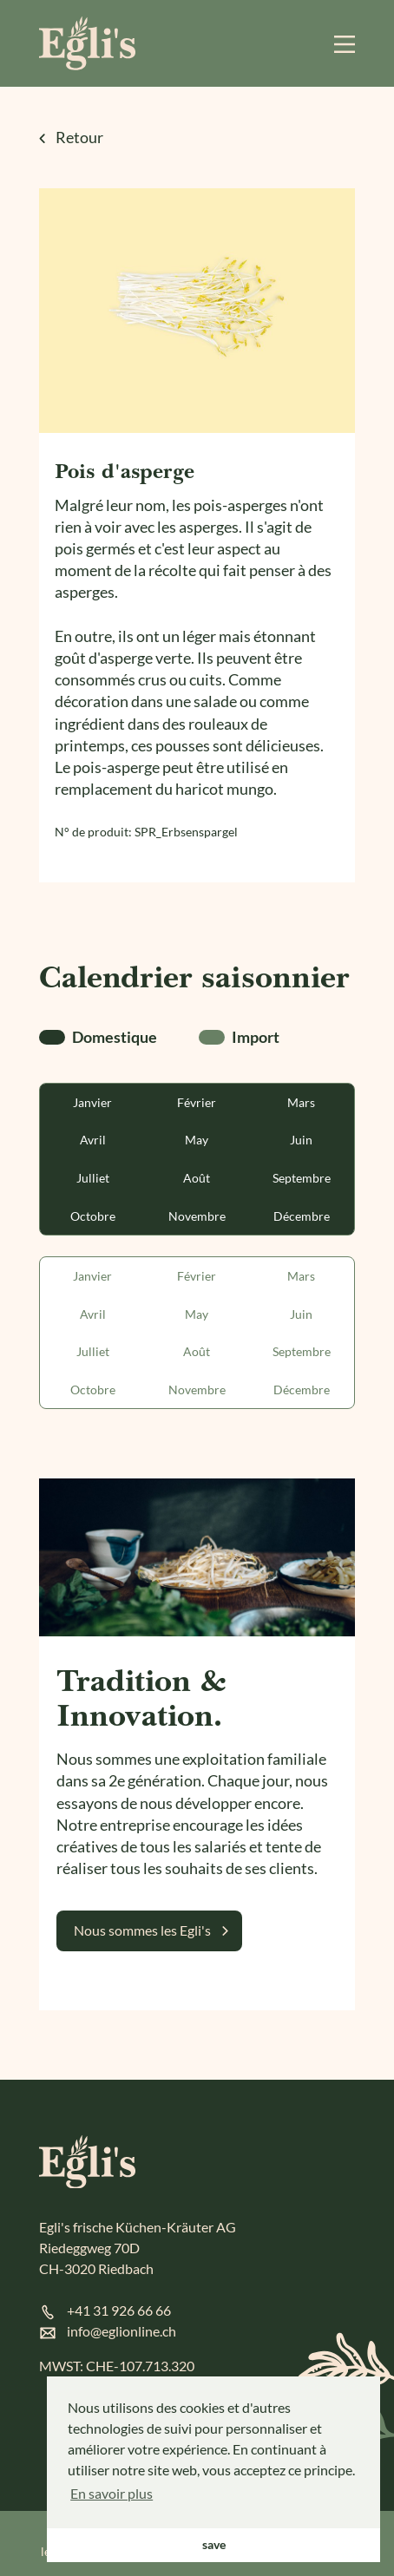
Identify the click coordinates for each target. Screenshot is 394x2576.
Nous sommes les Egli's (142, 1930)
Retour (71, 137)
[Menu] (344, 43)
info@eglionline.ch (121, 2331)
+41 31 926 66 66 (119, 2310)
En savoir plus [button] (111, 2493)
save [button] (214, 2544)
